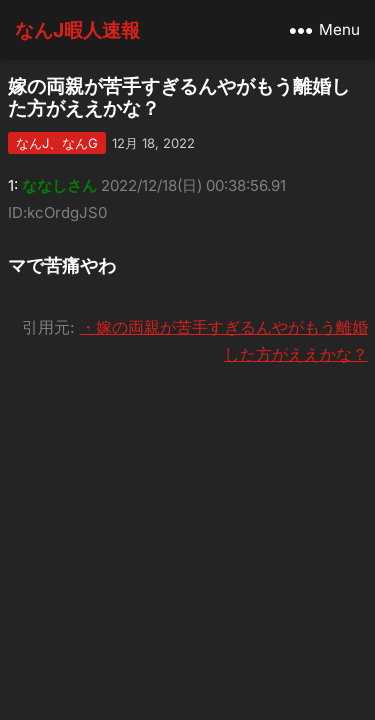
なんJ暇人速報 (77, 30)
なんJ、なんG (57, 143)
